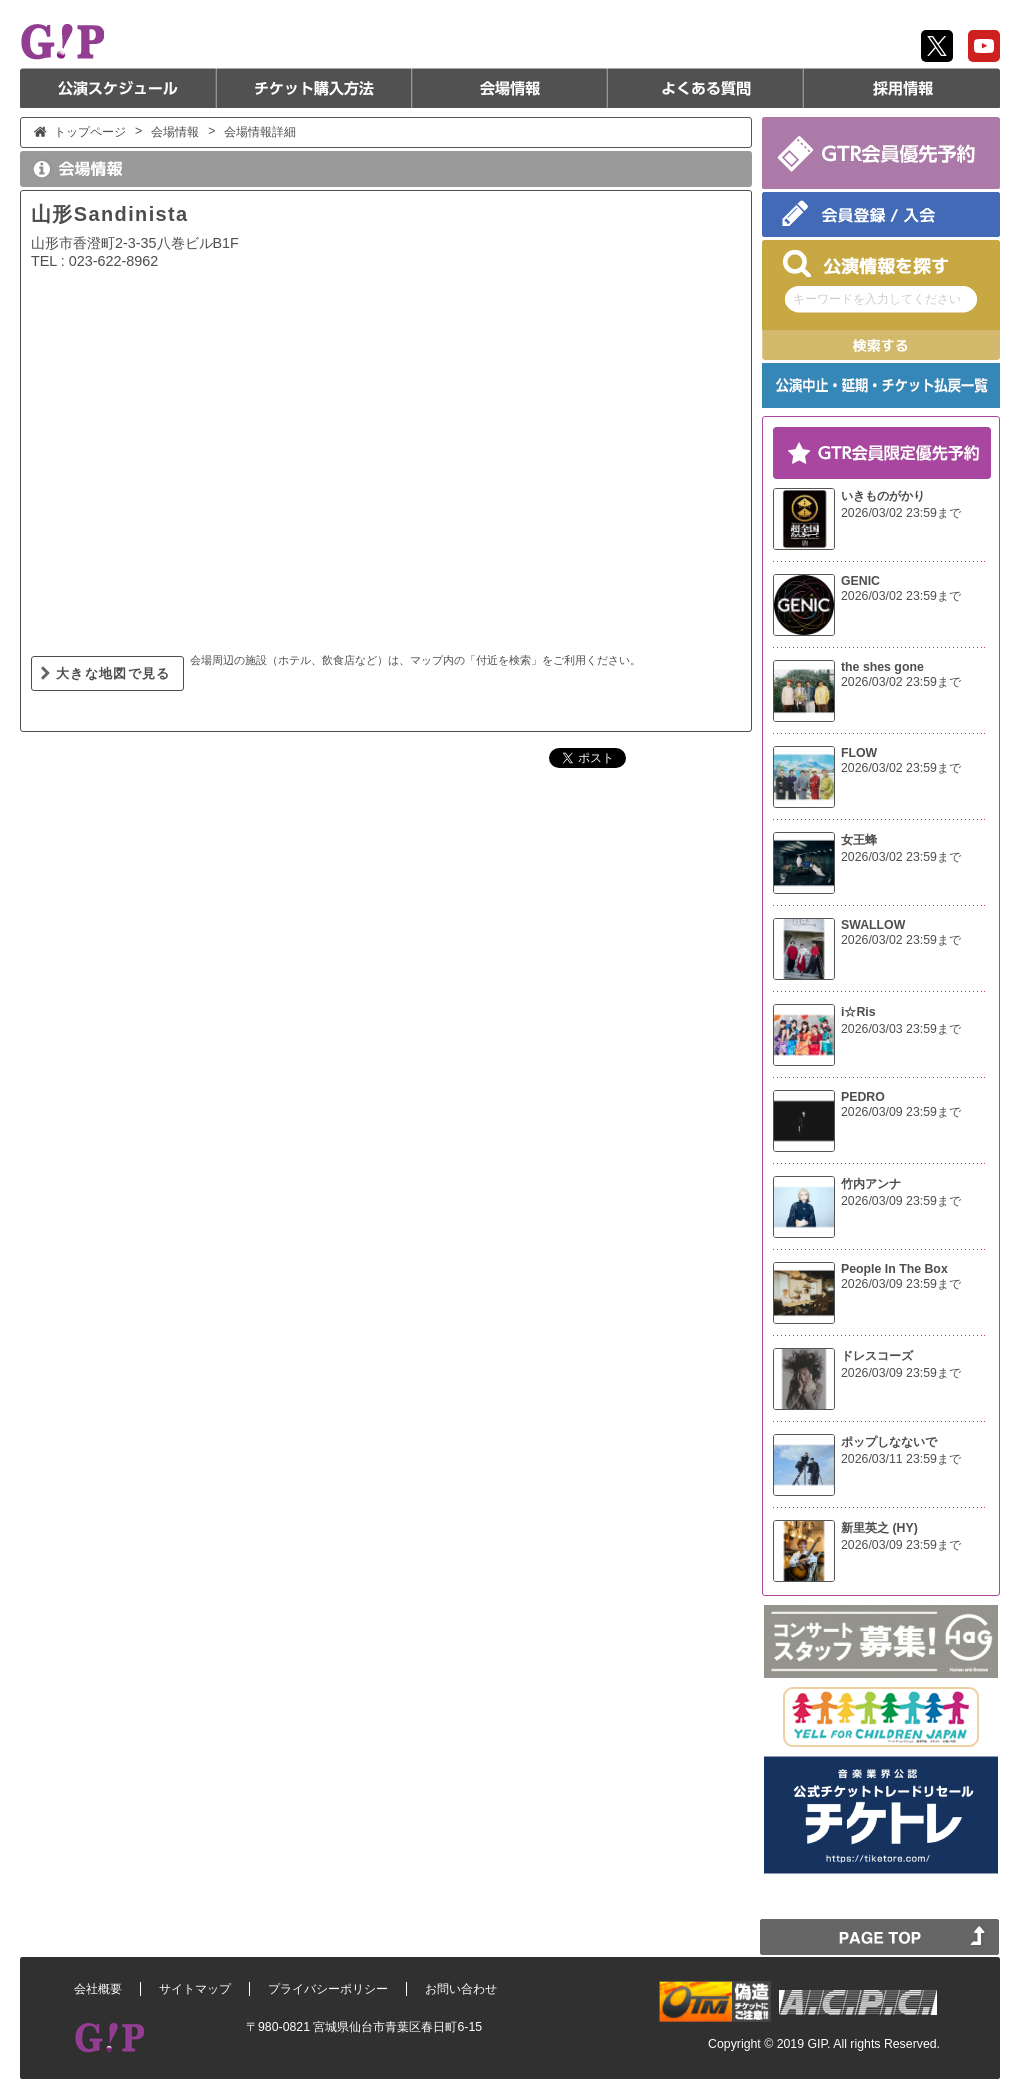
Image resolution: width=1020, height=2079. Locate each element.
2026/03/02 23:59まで (901, 513)
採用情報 (902, 88)
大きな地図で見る (113, 673)
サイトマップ (195, 1989)
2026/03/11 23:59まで (901, 1459)
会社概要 (98, 1989)
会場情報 (510, 88)
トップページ (90, 132)
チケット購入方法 (314, 88)
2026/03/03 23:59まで (901, 1029)
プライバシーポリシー (328, 1989)
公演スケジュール (118, 88)
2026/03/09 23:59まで (901, 1112)
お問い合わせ (461, 1989)
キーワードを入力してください (877, 299)
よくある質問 (706, 88)
